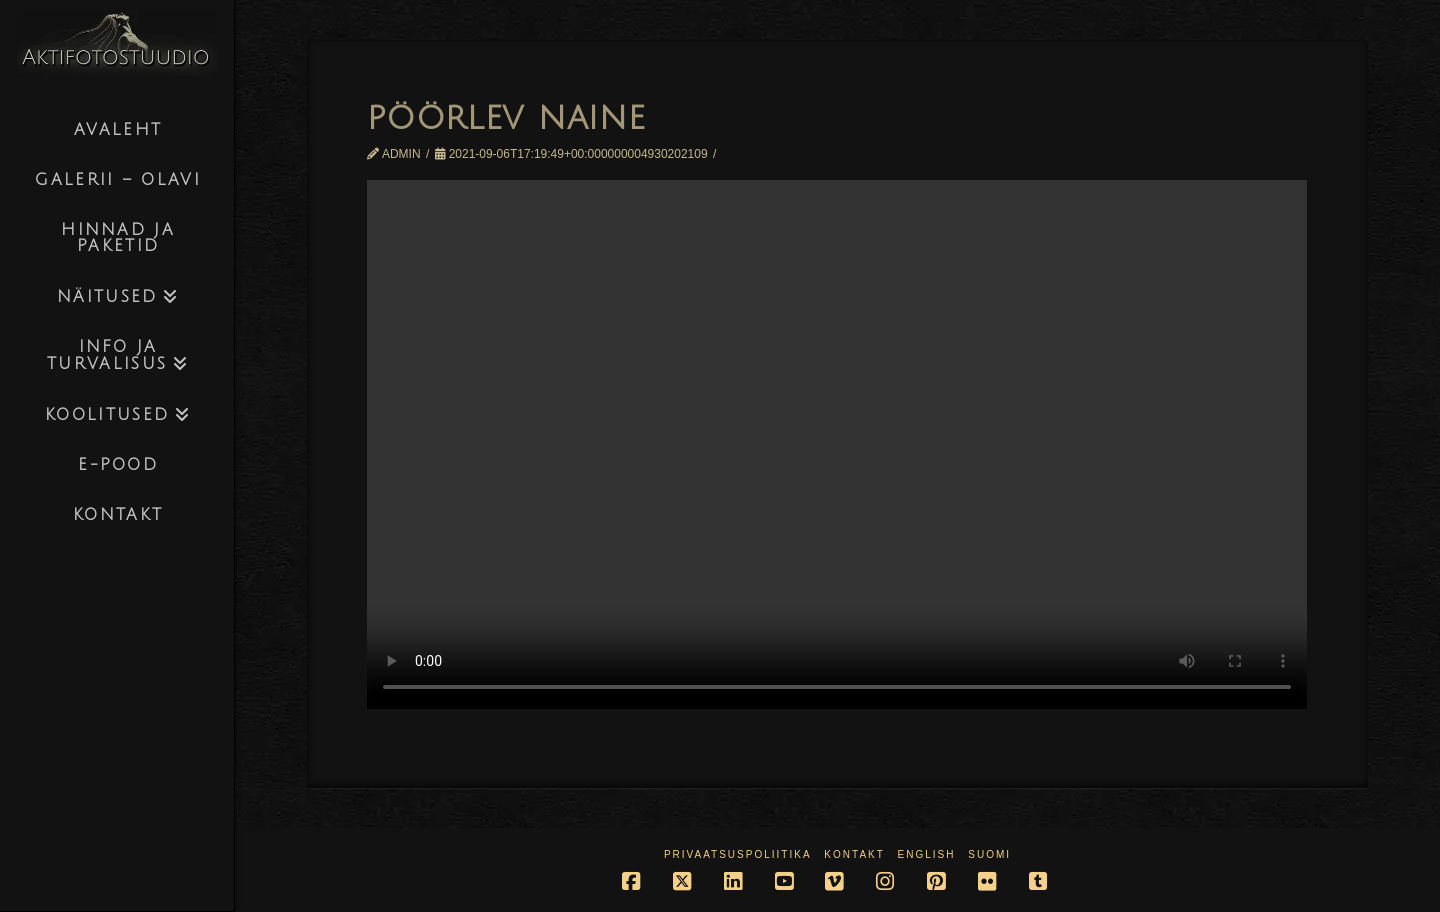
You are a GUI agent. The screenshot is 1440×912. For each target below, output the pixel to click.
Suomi (989, 854)
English (927, 854)
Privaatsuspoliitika (738, 854)
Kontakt (854, 854)
